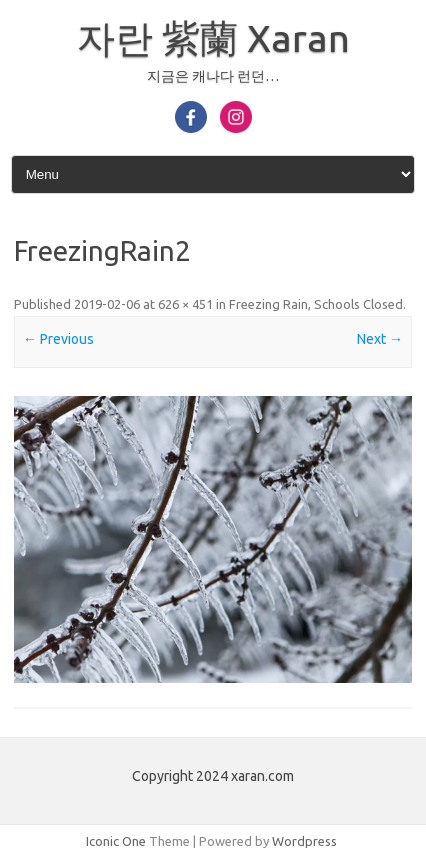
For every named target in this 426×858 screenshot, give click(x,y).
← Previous (58, 339)
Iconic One (116, 841)
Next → (380, 339)
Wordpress (304, 841)
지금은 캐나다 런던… (213, 76)
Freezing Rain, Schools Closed (316, 304)
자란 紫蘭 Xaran (213, 38)
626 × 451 (185, 304)
